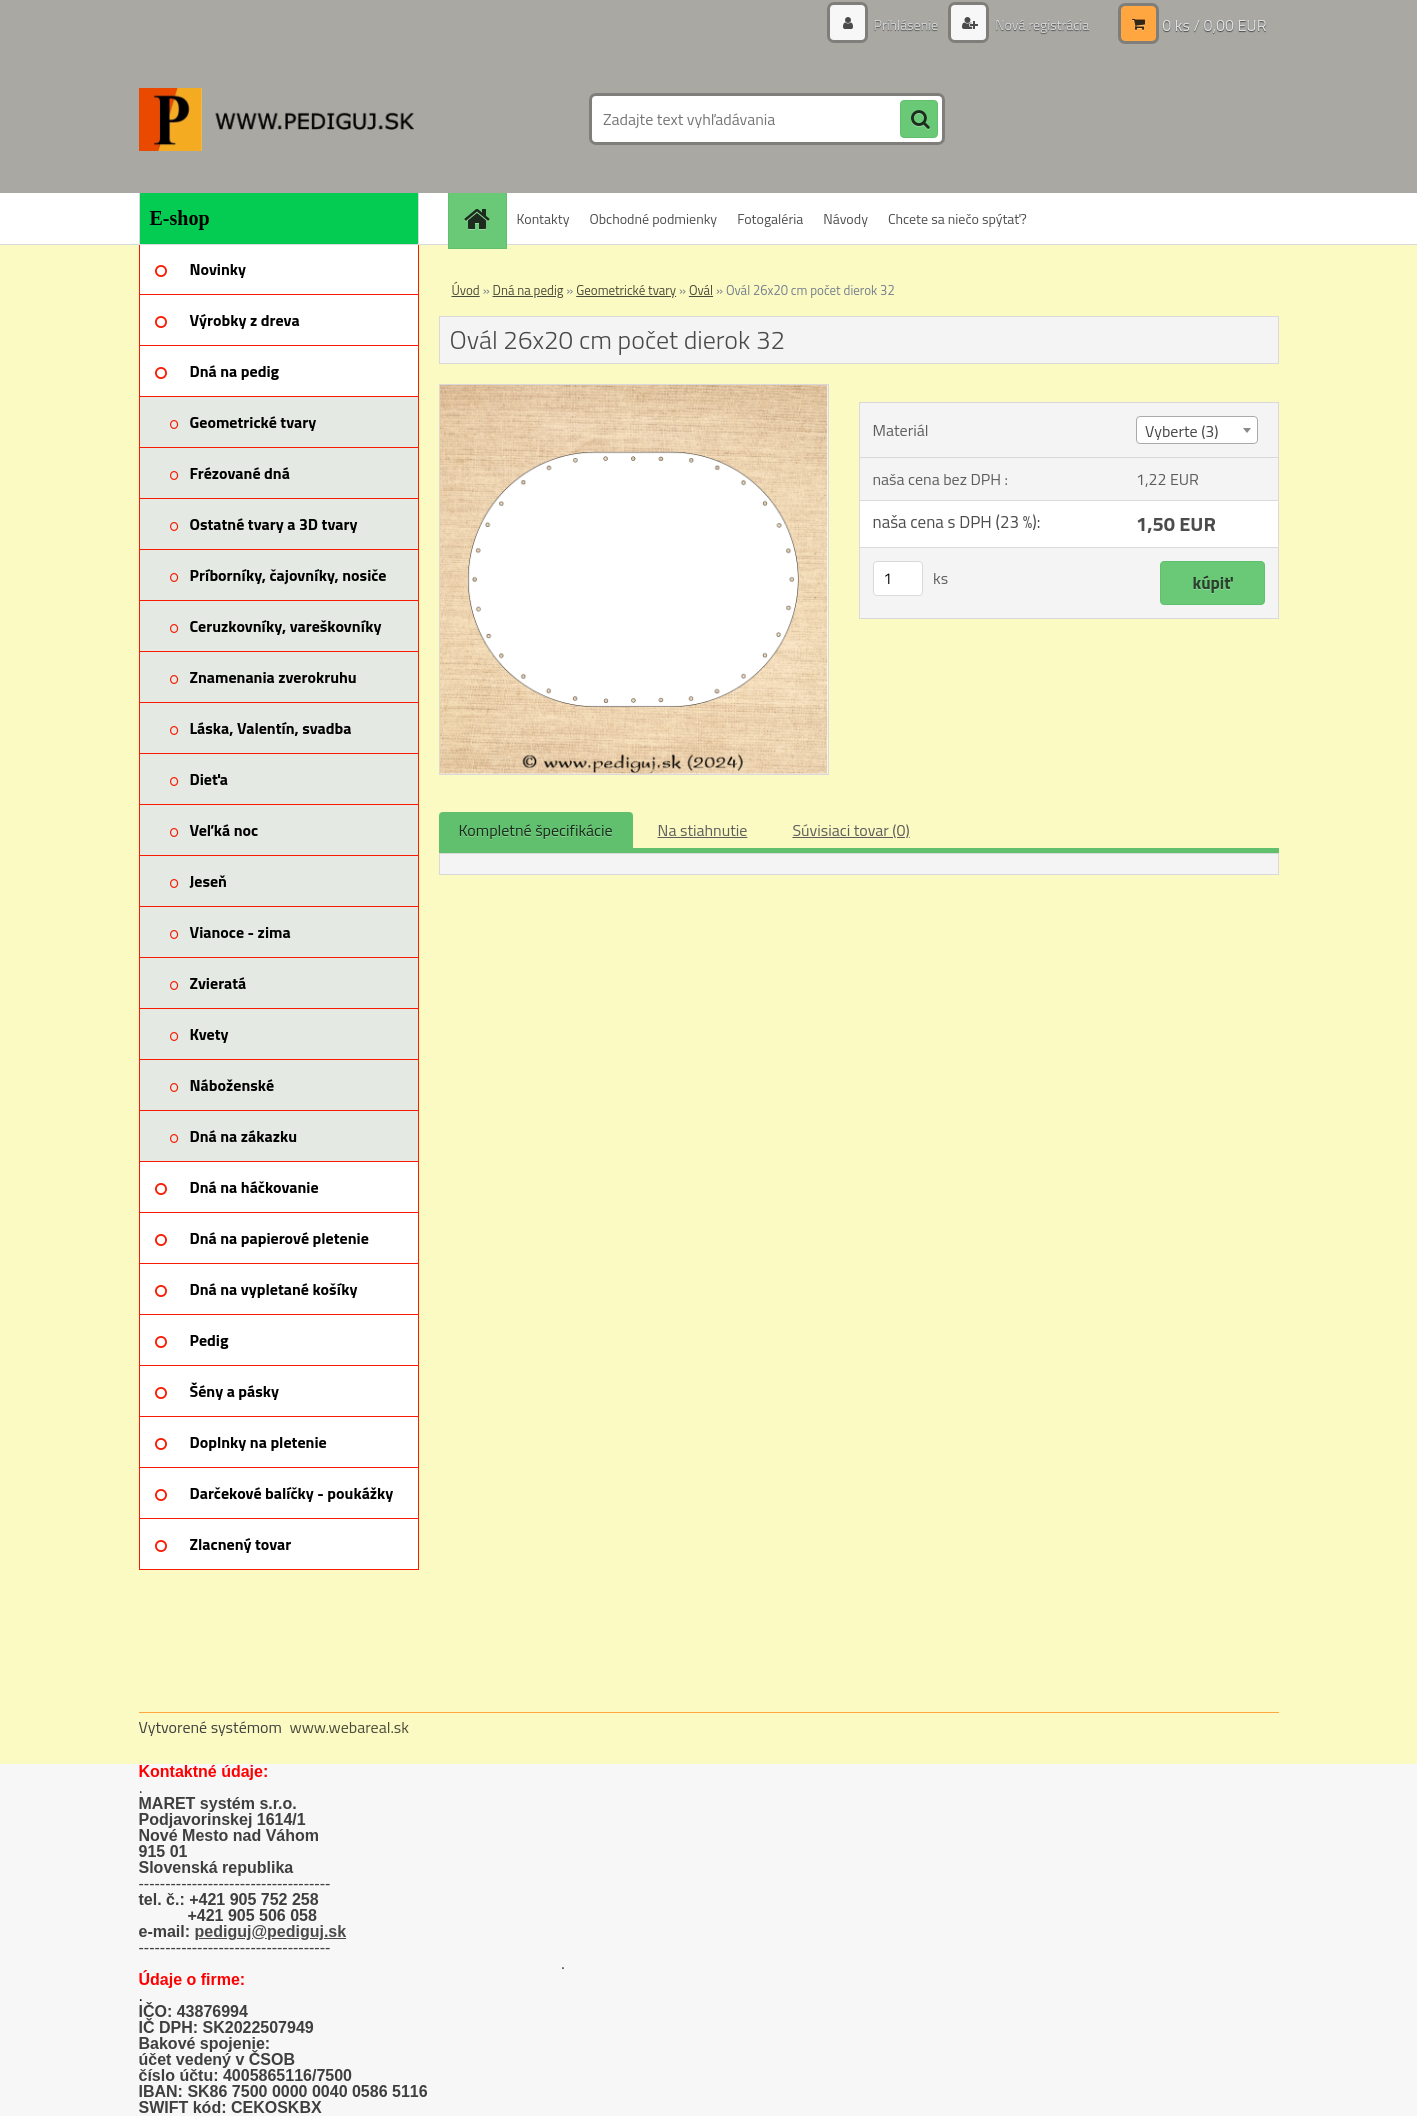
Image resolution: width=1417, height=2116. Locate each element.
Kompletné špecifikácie (536, 830)
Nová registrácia (1040, 24)
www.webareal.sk (349, 1727)
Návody (845, 218)
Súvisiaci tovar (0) (850, 830)
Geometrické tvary (626, 290)
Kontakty (543, 218)
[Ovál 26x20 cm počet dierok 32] (634, 393)
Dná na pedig (528, 290)
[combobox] (1197, 430)
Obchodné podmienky (653, 218)
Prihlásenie (906, 24)
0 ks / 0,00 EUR (1214, 25)
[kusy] (898, 578)
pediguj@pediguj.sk (271, 1931)
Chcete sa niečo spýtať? (957, 218)
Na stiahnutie (703, 830)
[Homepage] (484, 218)
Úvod (466, 290)
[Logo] (276, 119)
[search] (919, 120)
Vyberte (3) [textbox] (1182, 431)
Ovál (701, 290)
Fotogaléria (770, 218)
